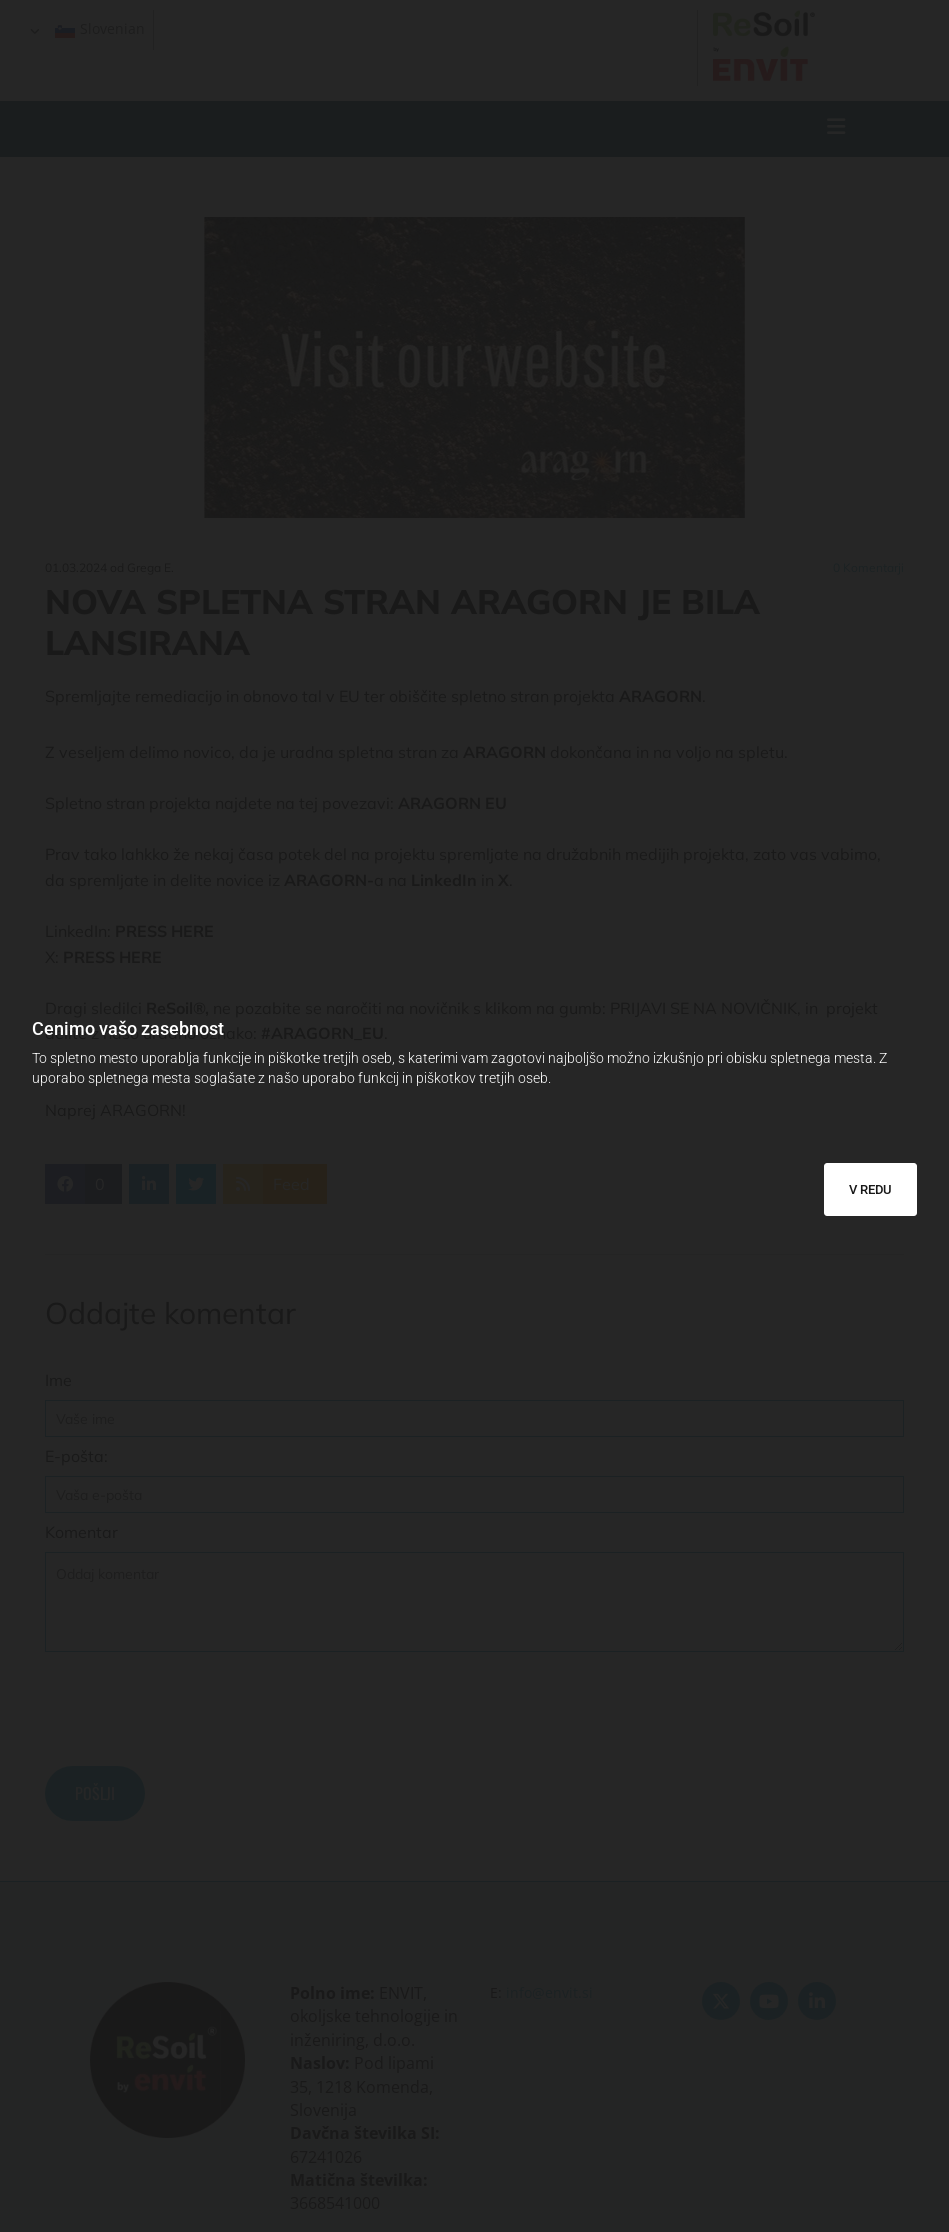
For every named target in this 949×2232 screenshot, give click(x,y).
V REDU (870, 1189)
